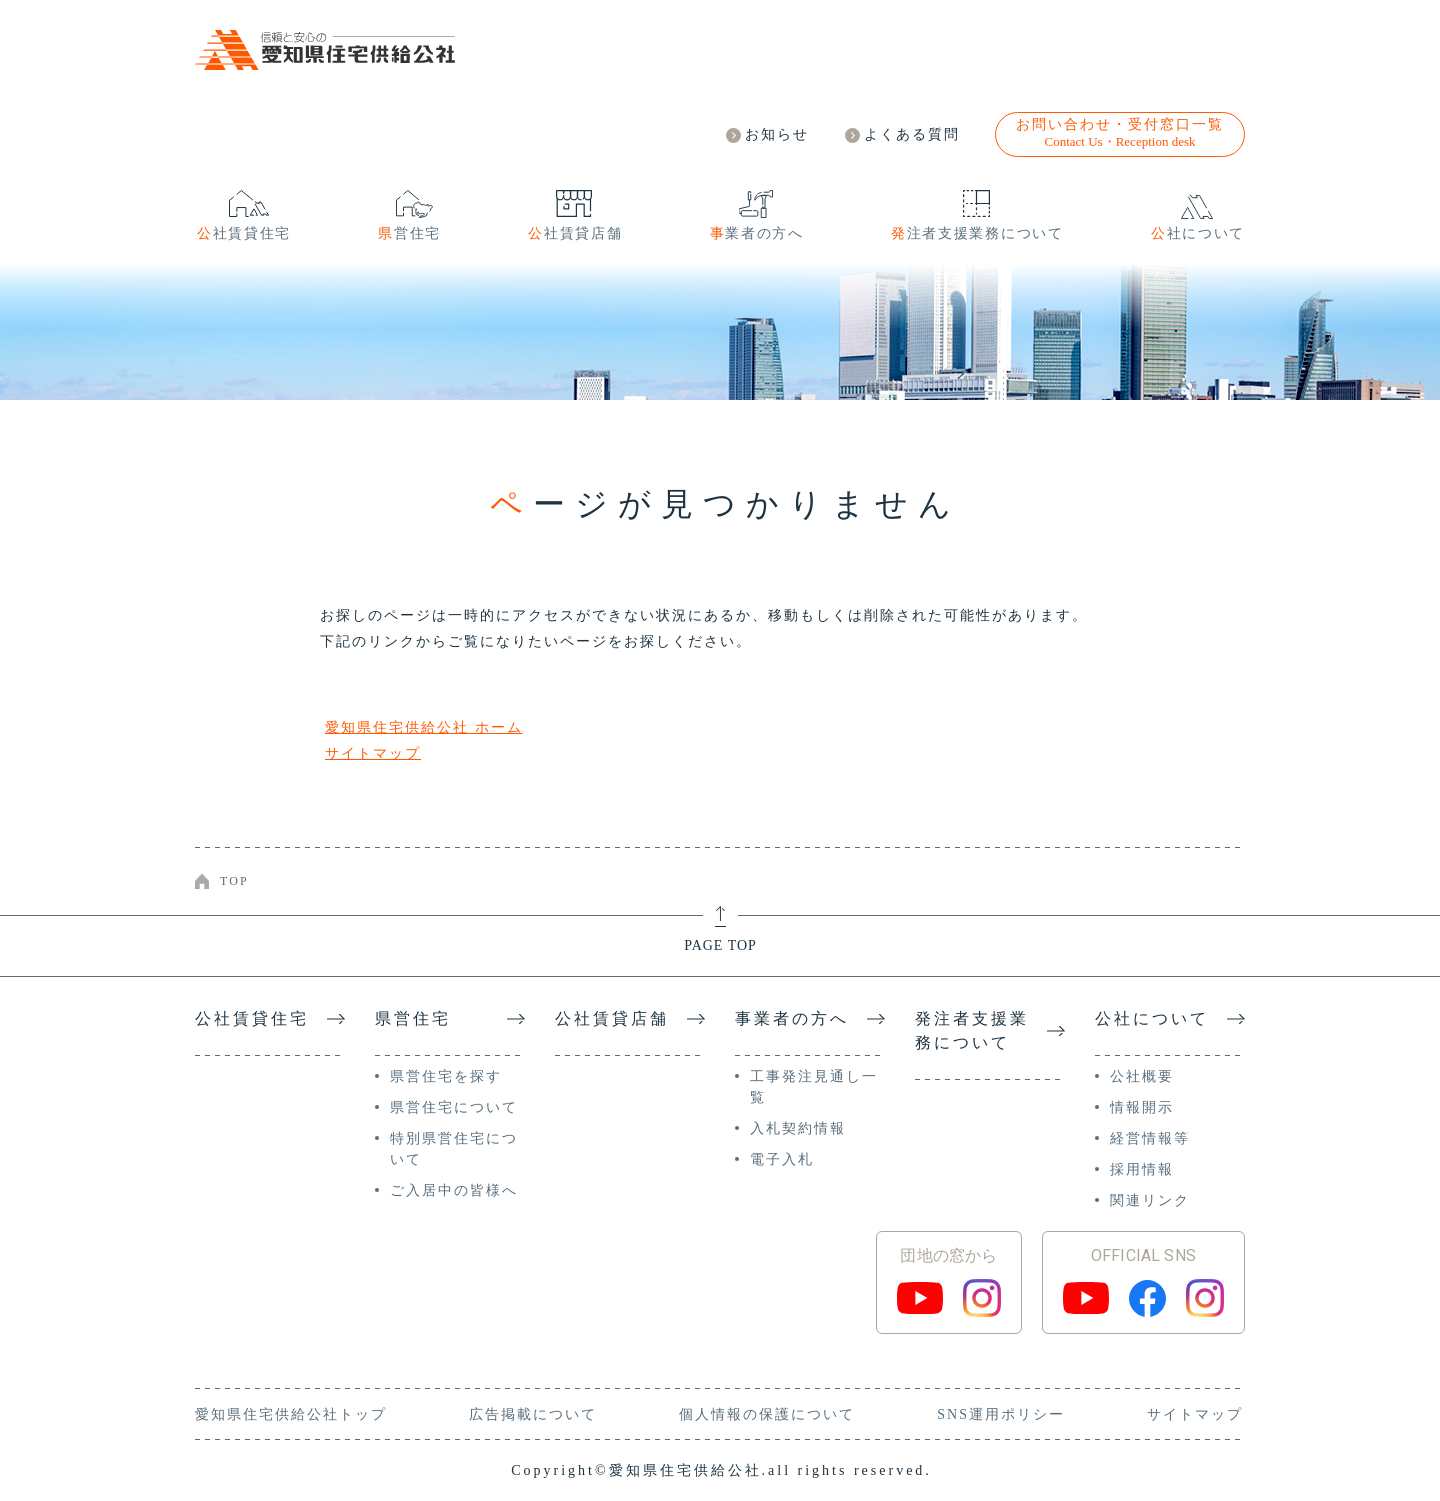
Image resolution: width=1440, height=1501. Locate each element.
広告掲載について (533, 1414)
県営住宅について (454, 1107)
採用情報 (1142, 1169)
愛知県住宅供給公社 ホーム (424, 727)
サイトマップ (373, 753)
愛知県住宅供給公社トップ (291, 1414)
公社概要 (1142, 1076)
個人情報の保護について (767, 1414)
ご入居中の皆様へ (454, 1190)
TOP (234, 881)
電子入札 (782, 1159)
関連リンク (1150, 1200)
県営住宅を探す (446, 1076)
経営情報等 (1150, 1138)
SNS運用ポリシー (1001, 1414)
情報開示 (1142, 1107)
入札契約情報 (798, 1128)
